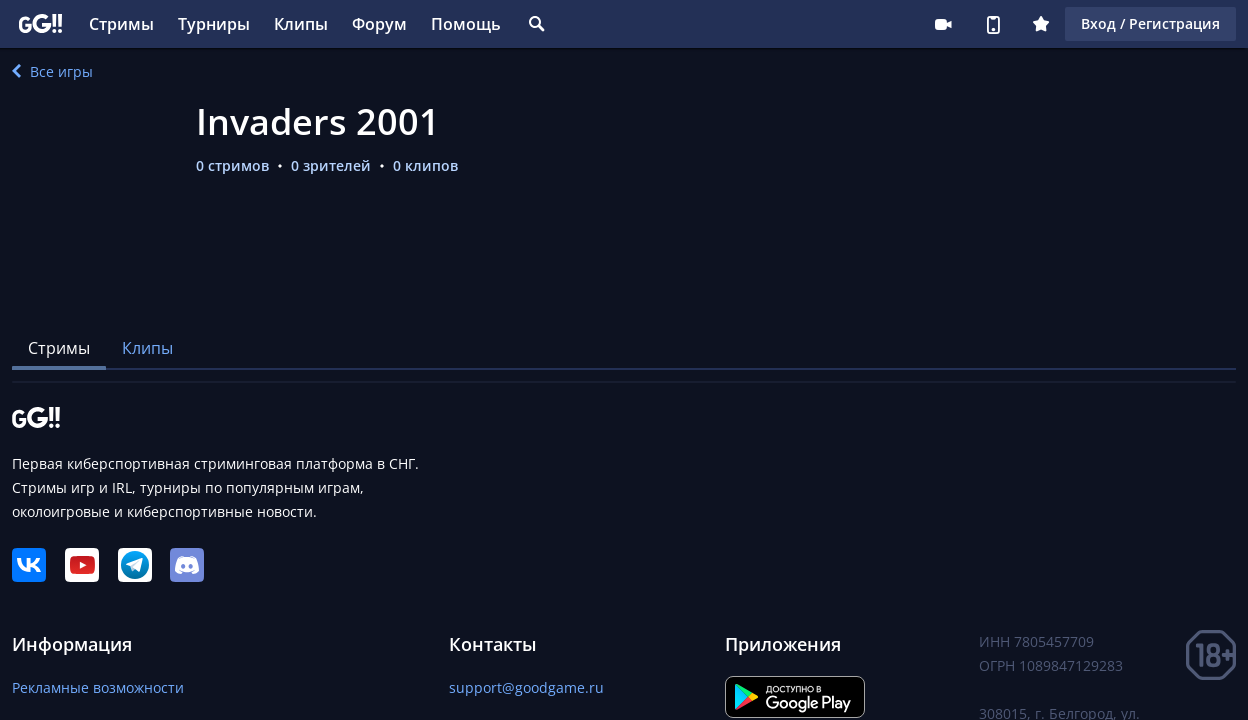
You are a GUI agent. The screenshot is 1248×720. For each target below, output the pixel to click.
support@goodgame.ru (526, 687)
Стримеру (943, 24)
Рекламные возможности (98, 687)
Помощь (466, 24)
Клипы (301, 24)
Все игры (52, 71)
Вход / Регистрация (1150, 23)
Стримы (121, 24)
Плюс (1041, 24)
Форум (379, 24)
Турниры (214, 24)
